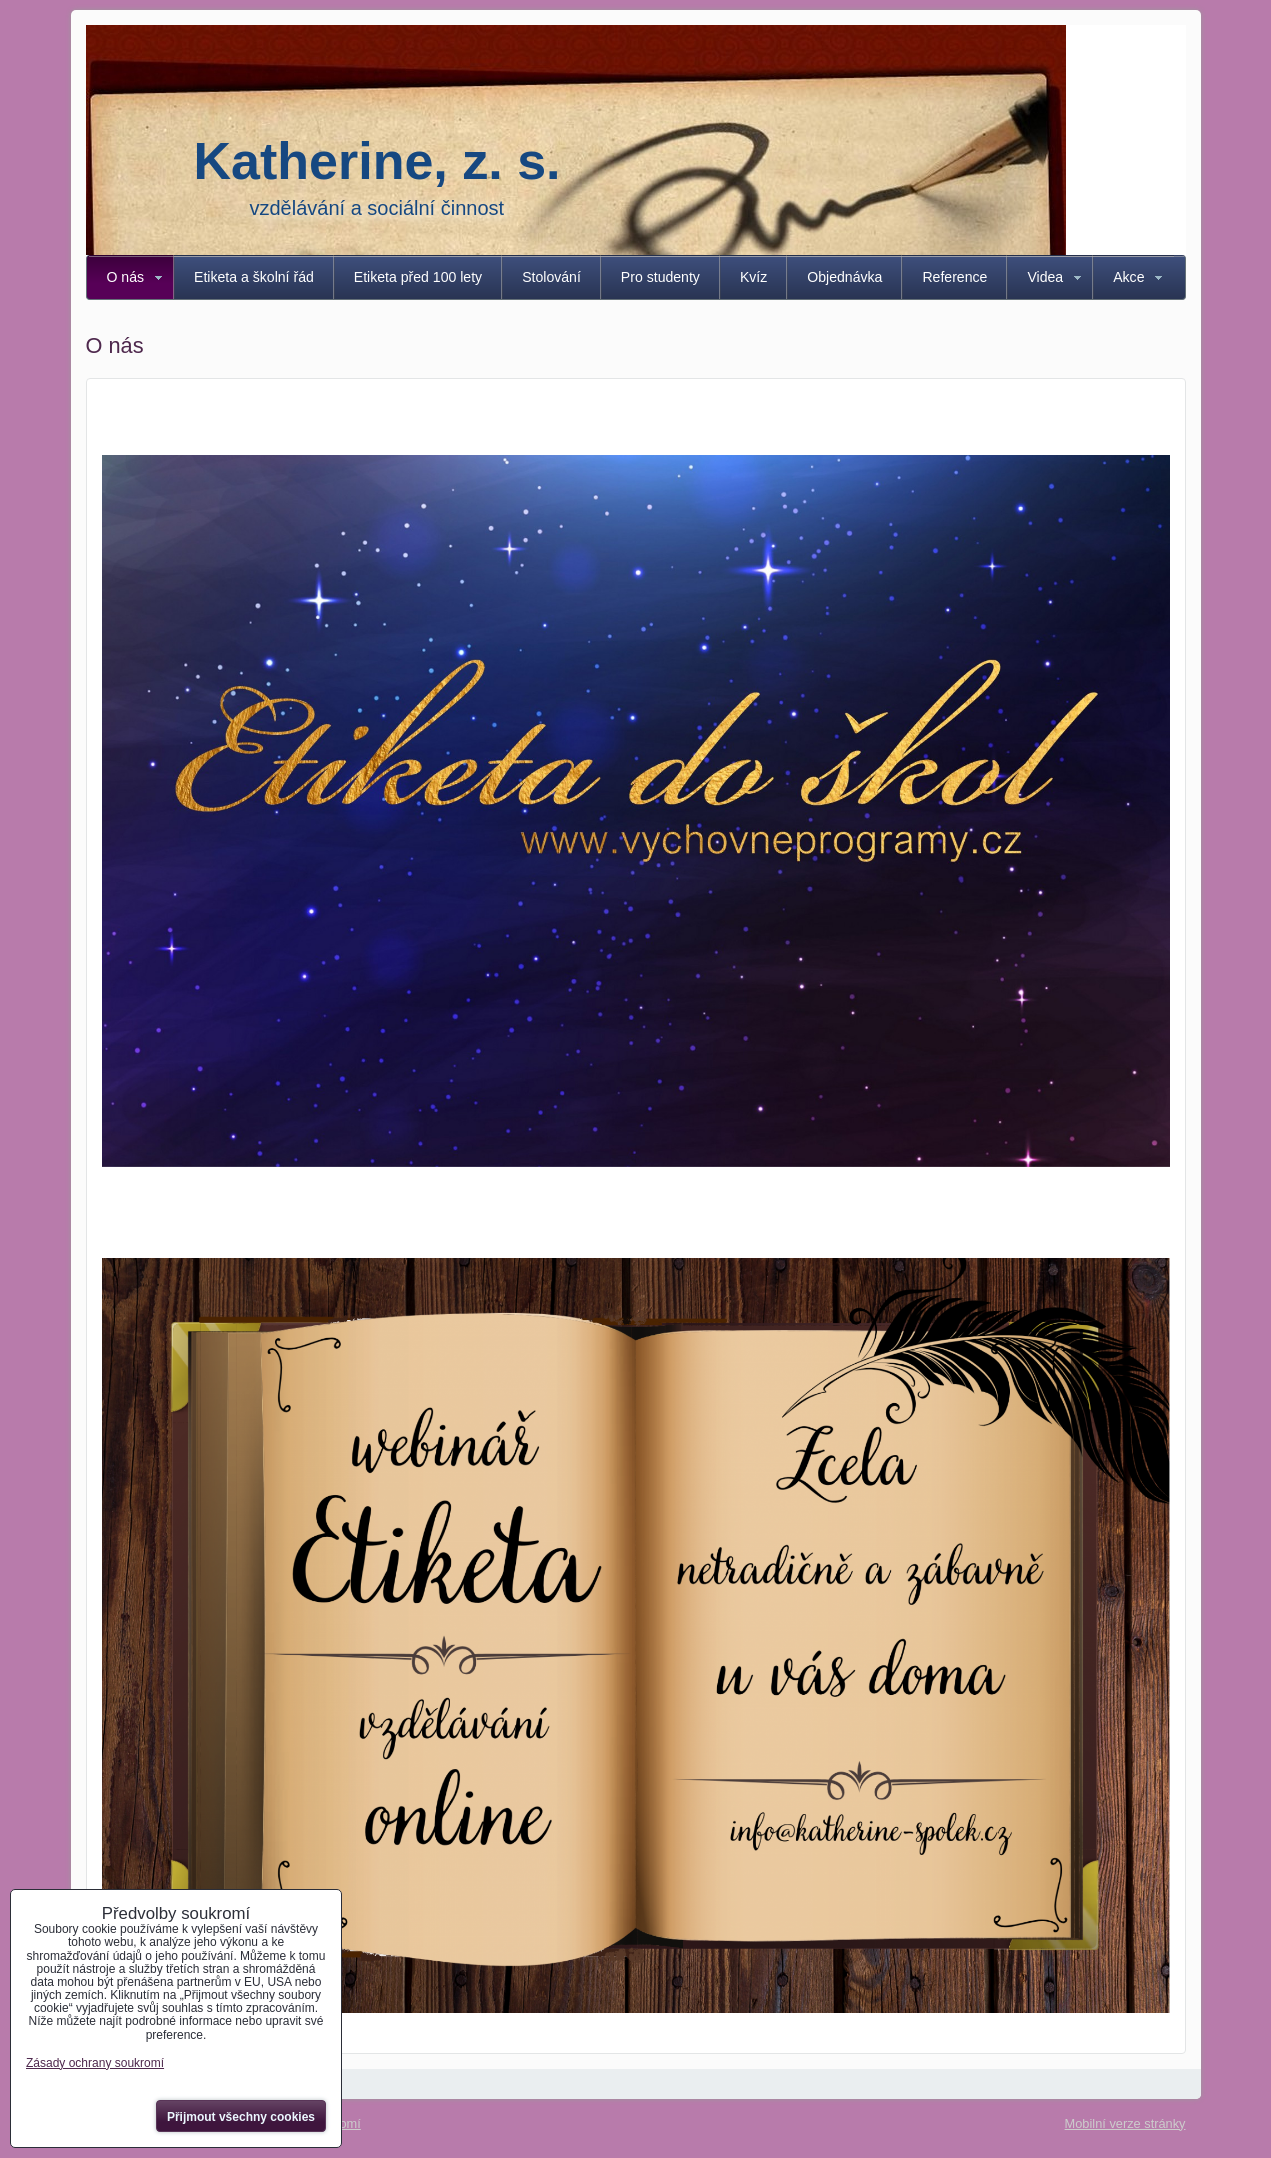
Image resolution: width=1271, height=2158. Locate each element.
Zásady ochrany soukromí (95, 2063)
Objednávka (844, 277)
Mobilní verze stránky (1125, 2123)
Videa (1045, 277)
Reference (954, 277)
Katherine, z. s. (377, 161)
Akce (1128, 277)
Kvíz (753, 277)
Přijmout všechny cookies (241, 2117)
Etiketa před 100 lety (418, 277)
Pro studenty (660, 277)
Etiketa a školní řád (254, 277)
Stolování (551, 277)
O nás (126, 277)
